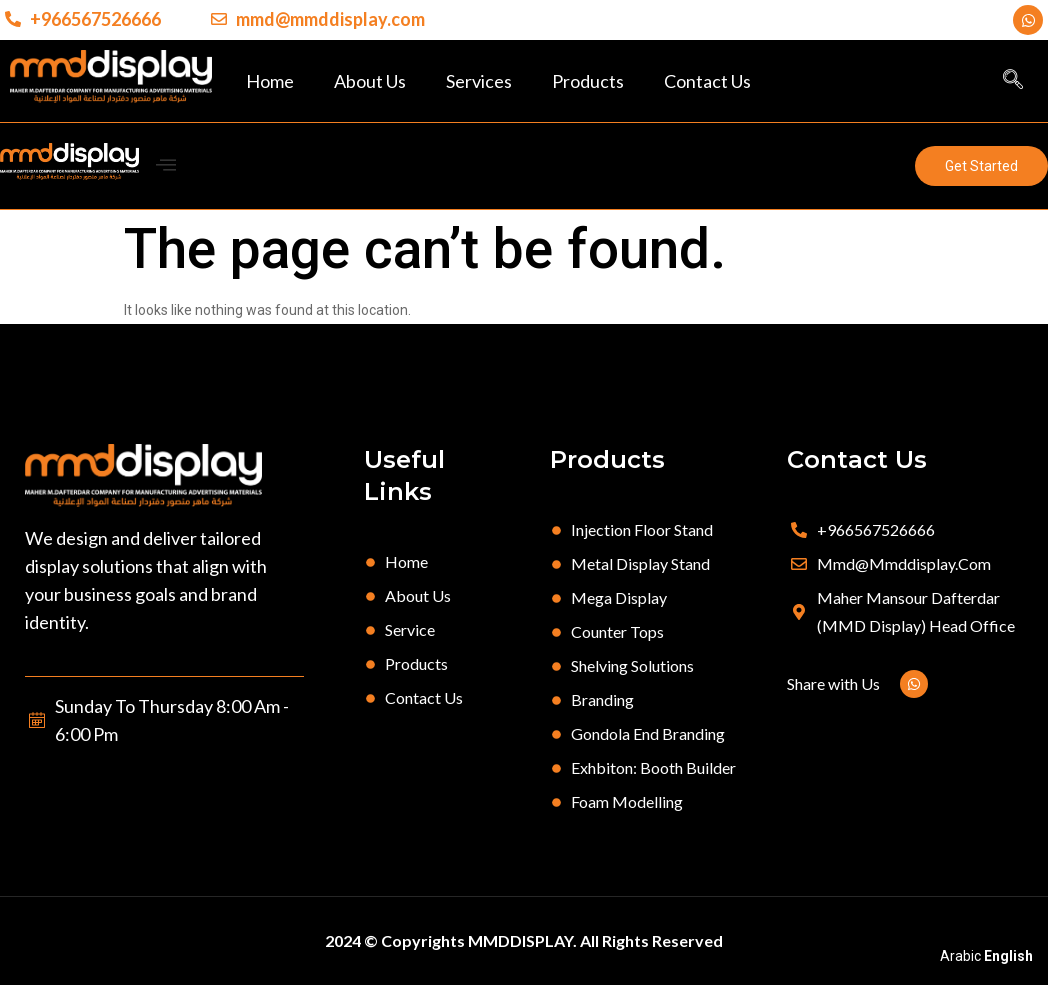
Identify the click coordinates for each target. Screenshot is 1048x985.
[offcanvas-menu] (166, 165)
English (1008, 956)
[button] (981, 166)
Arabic (960, 956)
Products (588, 81)
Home (270, 81)
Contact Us (707, 81)
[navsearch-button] (1013, 81)
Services (479, 81)
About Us (370, 81)
